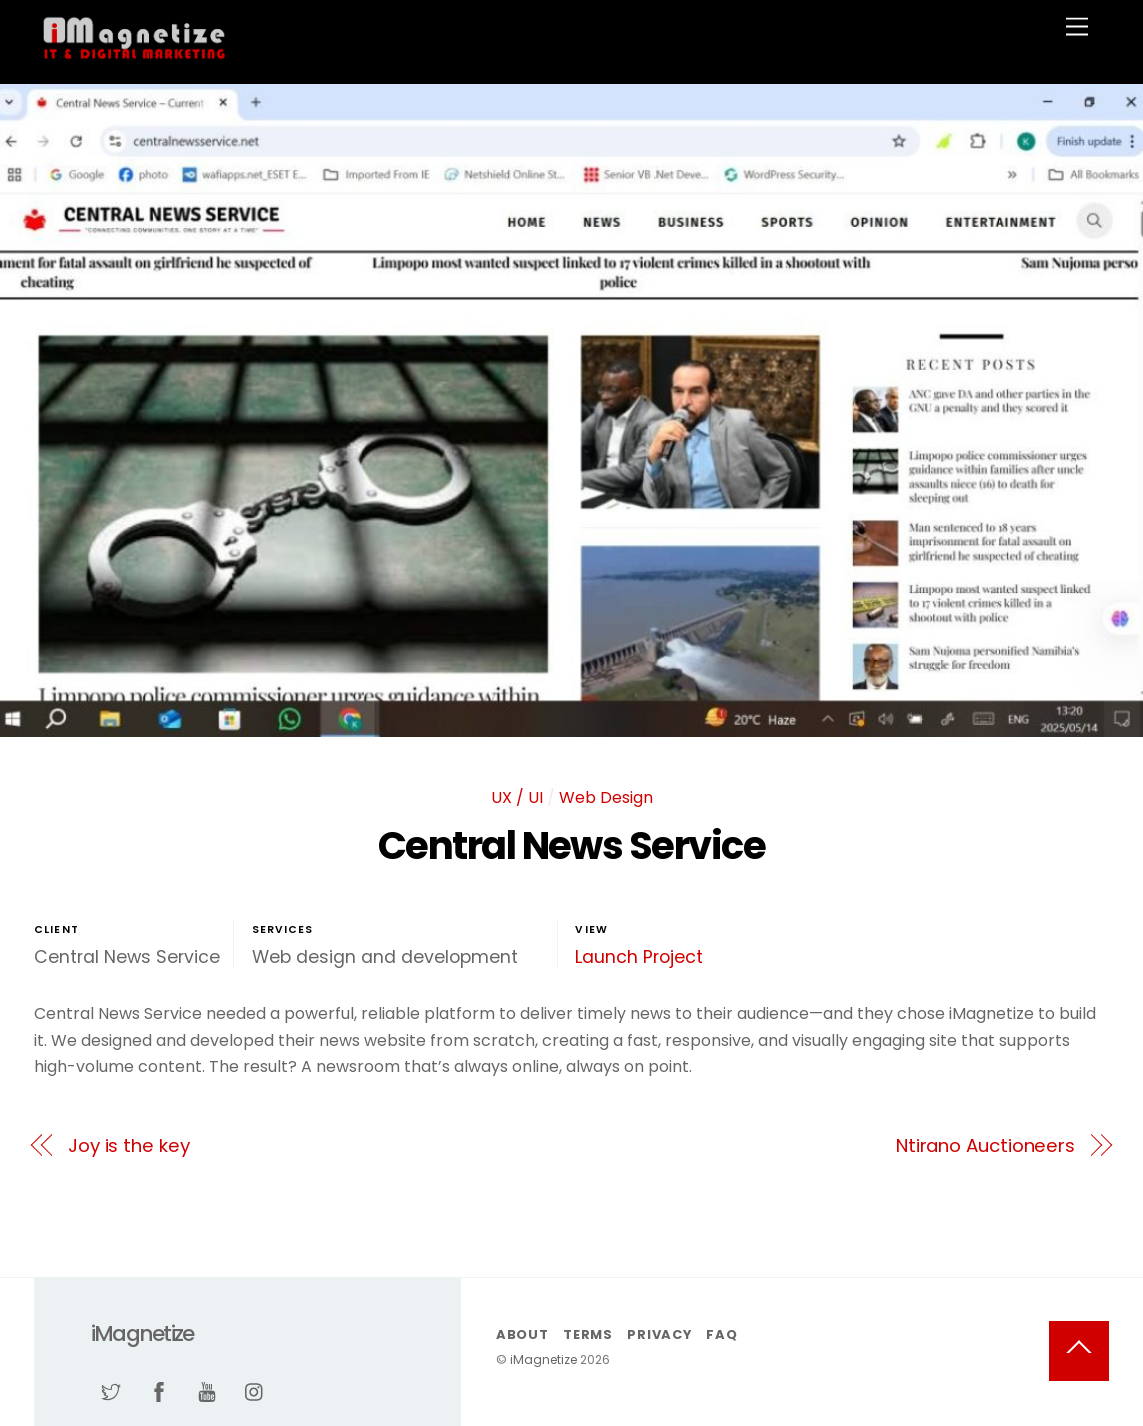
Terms (588, 1334)
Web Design (606, 797)
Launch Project (639, 957)
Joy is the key (129, 1145)
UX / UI (517, 797)
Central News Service (571, 845)
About (522, 1334)
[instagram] (255, 1391)
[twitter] (111, 1391)
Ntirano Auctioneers (985, 1145)
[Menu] (1077, 27)
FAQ (721, 1334)
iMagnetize (543, 1359)
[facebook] (159, 1391)
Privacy (659, 1334)
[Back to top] (1079, 1351)
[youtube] (207, 1391)
